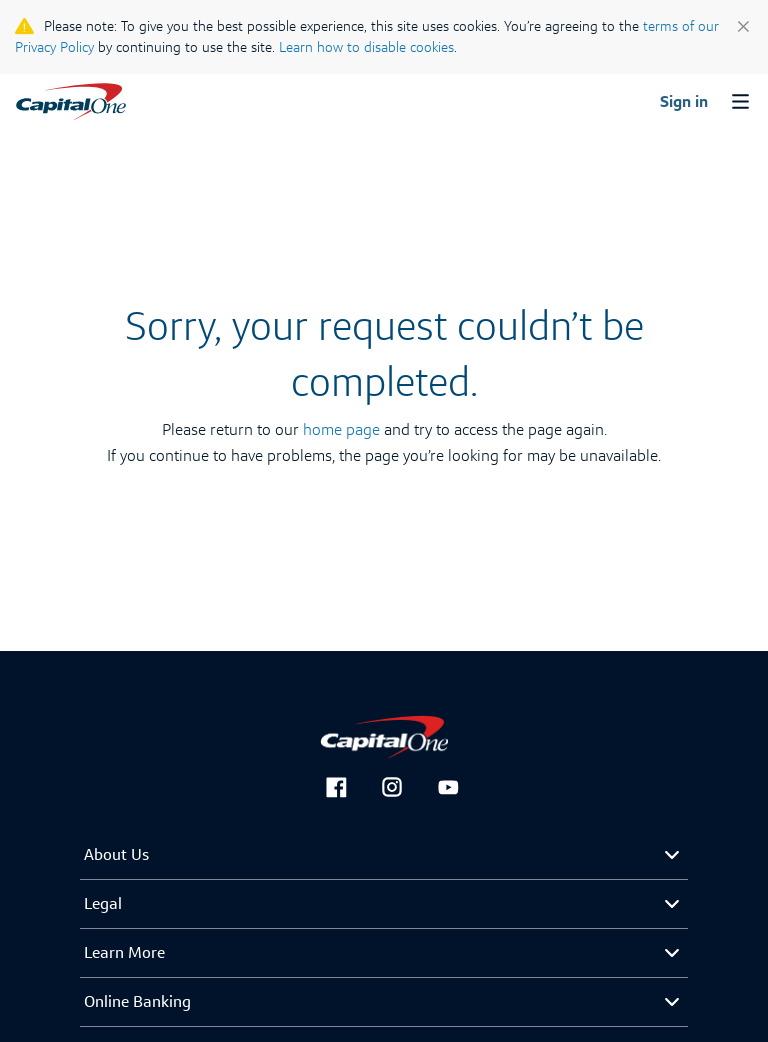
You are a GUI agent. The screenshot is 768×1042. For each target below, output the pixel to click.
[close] (743, 22)
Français (46, 79)
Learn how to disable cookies (366, 47)
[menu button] (738, 104)
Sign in (684, 101)
